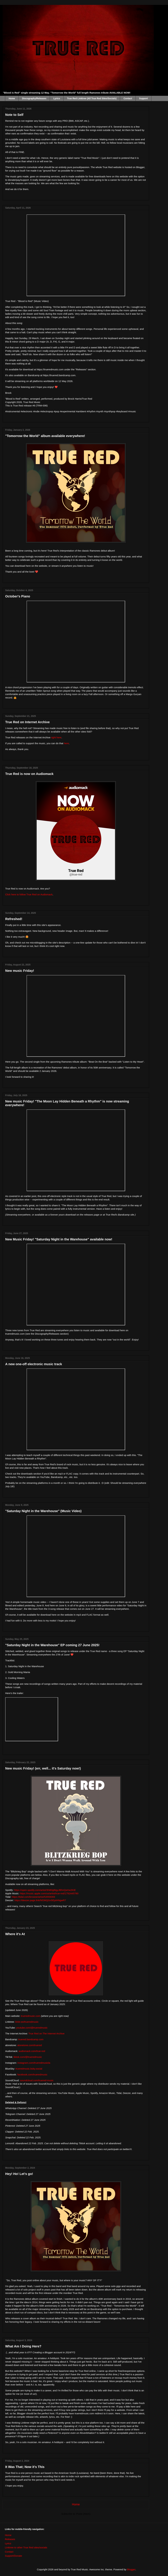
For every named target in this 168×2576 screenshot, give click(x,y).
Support (143, 98)
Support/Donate (13, 2555)
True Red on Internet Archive (27, 722)
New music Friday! (19, 970)
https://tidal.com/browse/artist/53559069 (33, 1896)
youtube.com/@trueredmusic (31, 2027)
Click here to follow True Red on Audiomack (29, 894)
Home (12, 98)
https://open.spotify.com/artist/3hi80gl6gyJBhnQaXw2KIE (45, 1890)
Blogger (131, 2569)
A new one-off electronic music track (33, 1364)
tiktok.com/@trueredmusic (28, 2057)
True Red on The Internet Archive (46, 2033)
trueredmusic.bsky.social (28, 2068)
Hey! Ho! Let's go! (19, 2174)
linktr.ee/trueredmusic (27, 2021)
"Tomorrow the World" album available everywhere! (45, 436)
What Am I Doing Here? (23, 2346)
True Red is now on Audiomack (29, 774)
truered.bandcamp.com (30, 2039)
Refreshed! (13, 919)
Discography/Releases (34, 98)
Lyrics (56, 98)
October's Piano (17, 596)
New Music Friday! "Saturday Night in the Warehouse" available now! (58, 1239)
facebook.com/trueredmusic (32, 2074)
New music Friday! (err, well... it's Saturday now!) (43, 1768)
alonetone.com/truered (29, 2045)
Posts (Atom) (83, 2513)
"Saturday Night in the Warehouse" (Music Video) (43, 1511)
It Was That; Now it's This (25, 2467)
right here (56, 737)
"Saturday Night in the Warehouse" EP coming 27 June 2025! (52, 1645)
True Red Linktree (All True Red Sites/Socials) (91, 98)
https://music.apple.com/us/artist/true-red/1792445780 (49, 1893)
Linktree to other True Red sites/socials (26, 2547)
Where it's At (15, 1934)
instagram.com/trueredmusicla (33, 2062)
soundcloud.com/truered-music (36, 2080)
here (66, 743)
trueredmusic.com (30, 2016)
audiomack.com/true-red (32, 2051)
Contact (127, 98)
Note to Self (14, 114)
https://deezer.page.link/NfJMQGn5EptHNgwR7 (40, 1900)
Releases (10, 2539)
